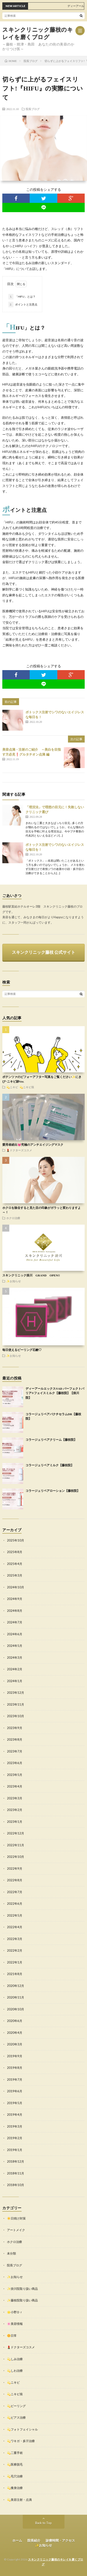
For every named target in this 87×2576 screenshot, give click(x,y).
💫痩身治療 (15, 2488)
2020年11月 (15, 1997)
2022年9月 (14, 1868)
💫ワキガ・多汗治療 (21, 2441)
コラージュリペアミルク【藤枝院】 (50, 1465)
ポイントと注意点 (22, 304)
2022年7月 (14, 1892)
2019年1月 (14, 2150)
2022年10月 (15, 1857)
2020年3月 (14, 2044)
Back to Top (43, 2523)
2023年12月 (15, 1692)
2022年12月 (15, 1833)
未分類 (11, 2253)
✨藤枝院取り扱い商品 (22, 2300)
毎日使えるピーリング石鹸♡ (22, 1350)
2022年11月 (15, 1845)
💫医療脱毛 (15, 2464)
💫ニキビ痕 (26, 1087)
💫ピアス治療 (16, 2417)
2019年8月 (14, 2068)
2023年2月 (14, 1810)
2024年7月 (14, 1622)
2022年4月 (14, 1927)
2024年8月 (14, 1610)
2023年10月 (15, 1716)
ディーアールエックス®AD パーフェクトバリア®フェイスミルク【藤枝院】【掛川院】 (55, 1393)
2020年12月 (15, 1986)
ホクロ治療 (13, 1218)
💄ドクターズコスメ (19, 1150)
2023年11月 (15, 1704)
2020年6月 (14, 2021)
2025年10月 (15, 1540)
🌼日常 (12, 2335)
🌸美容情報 (15, 2324)
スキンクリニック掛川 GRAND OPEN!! (31, 1275)
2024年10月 (15, 1587)
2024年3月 (14, 1657)
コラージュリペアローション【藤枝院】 (53, 1490)
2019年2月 (14, 2138)
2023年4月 (14, 1786)
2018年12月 (15, 2161)
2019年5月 (14, 2103)
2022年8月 (14, 1880)
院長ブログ (33, 108)
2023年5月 (14, 1775)
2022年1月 (14, 1962)
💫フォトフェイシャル (22, 2429)
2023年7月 (14, 1751)
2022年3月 (14, 1939)
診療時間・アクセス (60, 2540)
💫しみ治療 (15, 2359)
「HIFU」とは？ (21, 296)
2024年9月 (14, 1599)
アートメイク (16, 2230)
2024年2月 (14, 1669)
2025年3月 (14, 1575)
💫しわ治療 (15, 2370)
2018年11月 (15, 2173)
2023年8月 (14, 1739)
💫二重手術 (15, 2453)
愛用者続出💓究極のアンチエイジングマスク (32, 1144)
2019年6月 (14, 2091)
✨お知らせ (13, 1281)
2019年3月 (14, 2126)
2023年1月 (14, 1821)
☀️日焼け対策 (16, 2218)
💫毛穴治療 (15, 2476)
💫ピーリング (16, 2406)
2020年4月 (14, 2032)
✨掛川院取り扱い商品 (22, 2288)
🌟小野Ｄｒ (15, 2312)
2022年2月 (14, 1950)
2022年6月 (14, 1903)
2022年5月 (14, 1915)
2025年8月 (14, 1552)
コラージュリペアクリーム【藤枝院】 (51, 1439)
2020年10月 (15, 2009)
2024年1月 (14, 1681)
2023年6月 (14, 1763)
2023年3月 (14, 1798)
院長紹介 (33, 2540)
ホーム (17, 2540)
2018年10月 (15, 2185)
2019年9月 (14, 2056)
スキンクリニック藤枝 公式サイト (43, 952)
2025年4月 (14, 1564)
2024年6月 (14, 1634)
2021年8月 (14, 1974)
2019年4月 (14, 2114)
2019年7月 (14, 2079)
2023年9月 (14, 1728)
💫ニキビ (12, 1087)
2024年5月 (14, 1646)
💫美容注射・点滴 (19, 2499)
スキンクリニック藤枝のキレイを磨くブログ (37, 33)
